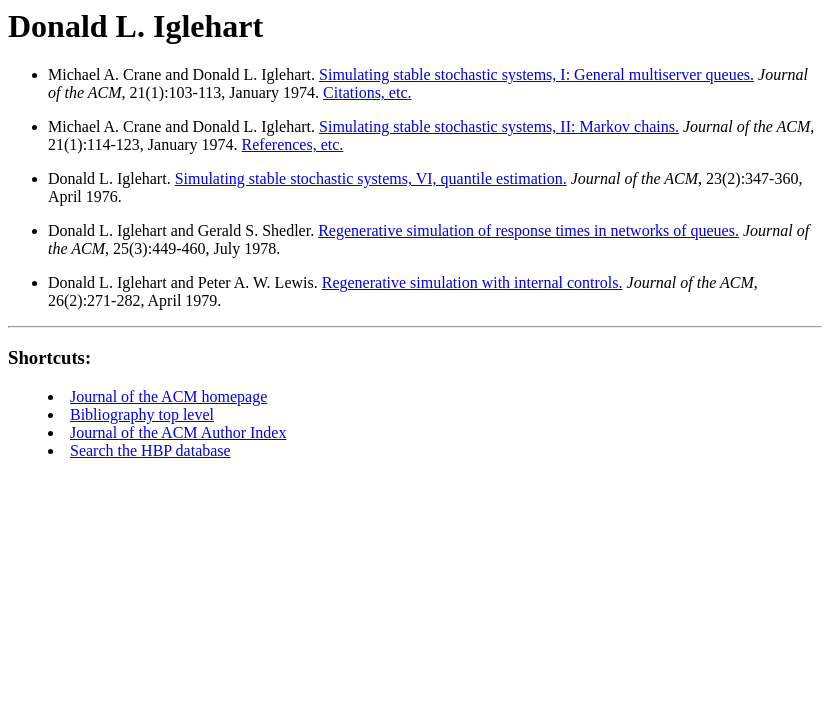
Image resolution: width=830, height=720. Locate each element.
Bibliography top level (142, 414)
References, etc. (293, 144)
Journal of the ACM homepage (168, 396)
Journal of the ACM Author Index (178, 432)
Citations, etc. (367, 92)
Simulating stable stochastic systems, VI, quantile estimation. (371, 178)
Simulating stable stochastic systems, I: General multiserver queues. (536, 74)
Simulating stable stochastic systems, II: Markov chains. (499, 126)
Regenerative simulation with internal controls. (472, 282)
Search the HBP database (150, 450)
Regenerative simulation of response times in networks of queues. (528, 230)
